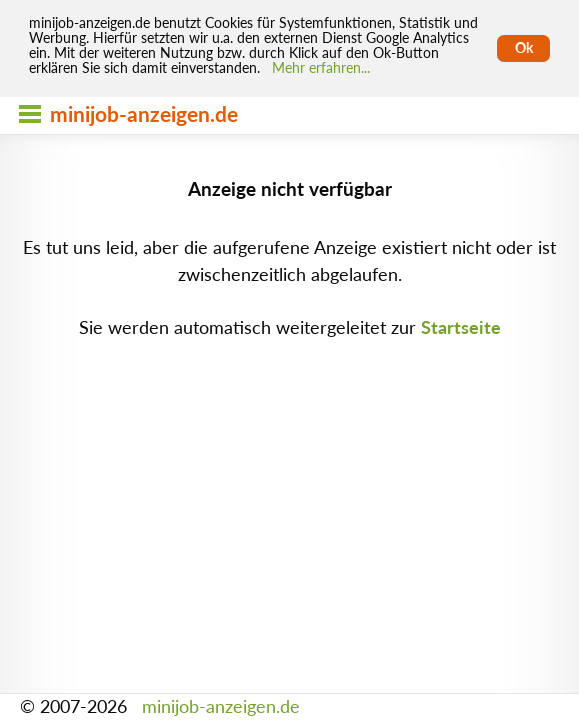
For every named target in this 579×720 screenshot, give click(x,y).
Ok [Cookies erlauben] (524, 48)
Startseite (461, 327)
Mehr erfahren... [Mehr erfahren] (321, 68)
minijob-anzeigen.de (221, 706)
